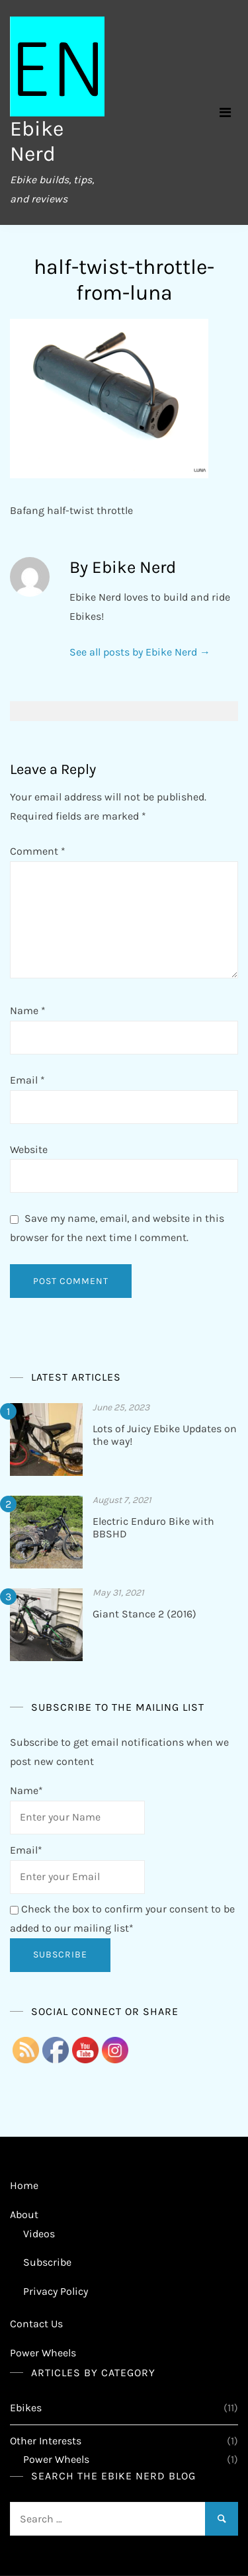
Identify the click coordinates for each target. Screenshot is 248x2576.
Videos (39, 2233)
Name (28, 1010)
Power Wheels (43, 2352)
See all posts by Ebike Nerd (139, 652)
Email (27, 1080)
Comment (37, 851)
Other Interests (45, 2440)
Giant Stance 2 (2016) (144, 1614)
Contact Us (36, 2323)
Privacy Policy (55, 2291)
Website (29, 1149)
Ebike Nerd (36, 141)
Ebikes (26, 2407)
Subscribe (47, 2262)
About (24, 2214)
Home (24, 2185)
